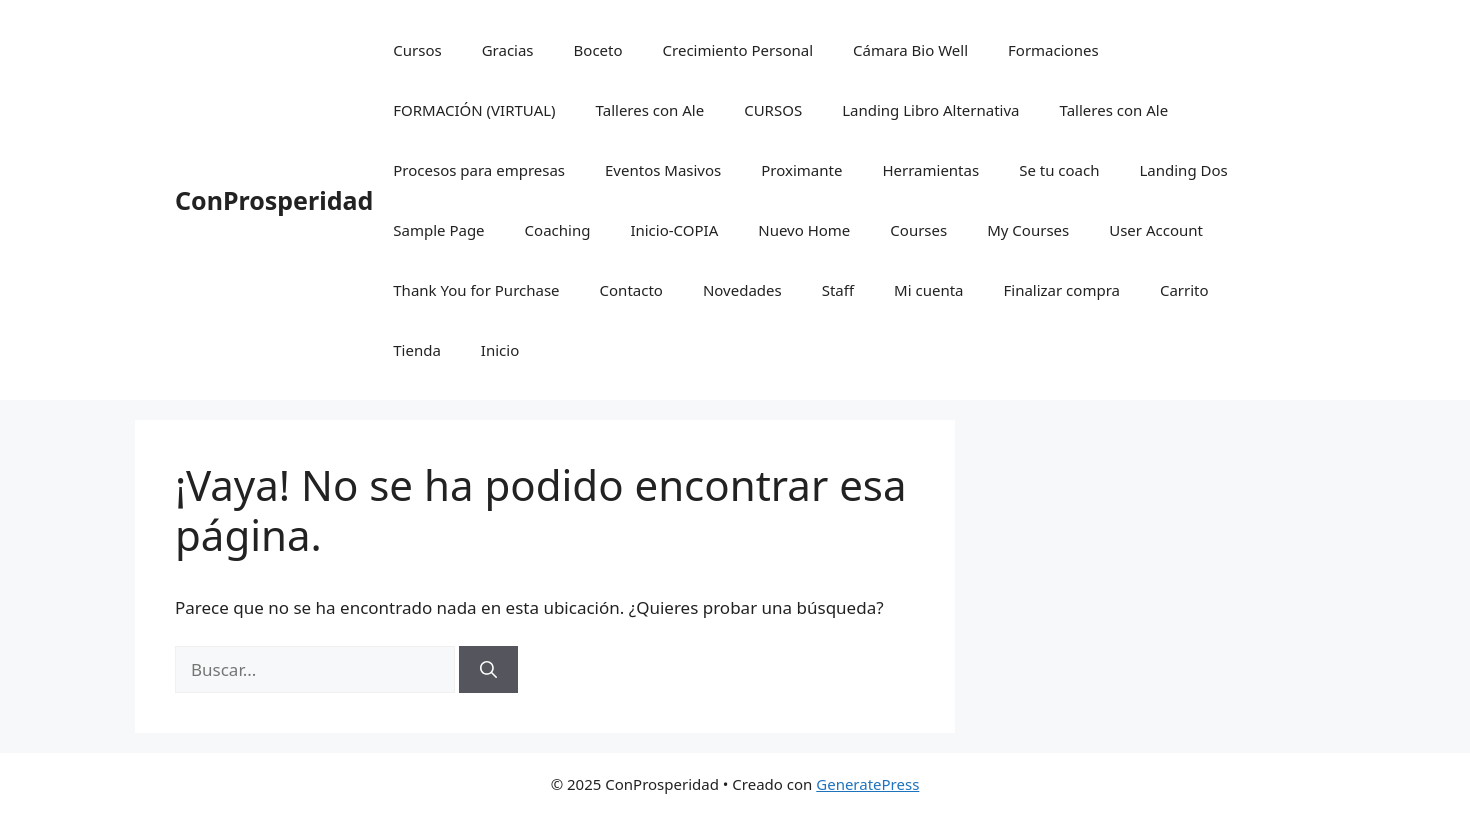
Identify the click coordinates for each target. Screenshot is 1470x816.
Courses (918, 230)
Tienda (417, 350)
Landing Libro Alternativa (930, 110)
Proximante (801, 170)
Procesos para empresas (479, 170)
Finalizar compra (1061, 290)
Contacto (631, 290)
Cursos (417, 50)
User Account (1156, 230)
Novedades (742, 290)
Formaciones (1053, 50)
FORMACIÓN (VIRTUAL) (474, 110)
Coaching (558, 230)
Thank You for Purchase (476, 290)
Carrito (1184, 290)
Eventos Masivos (663, 170)
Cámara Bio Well (910, 50)
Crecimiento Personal (738, 50)
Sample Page (438, 230)
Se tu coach (1059, 170)
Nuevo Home (804, 230)
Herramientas (930, 170)
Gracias (508, 50)
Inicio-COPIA (674, 230)
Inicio (500, 350)
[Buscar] (488, 670)
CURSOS (773, 110)
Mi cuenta (928, 290)
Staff (838, 290)
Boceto (598, 50)
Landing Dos (1183, 170)
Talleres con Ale (650, 110)
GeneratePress (867, 784)
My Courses (1028, 230)
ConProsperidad (274, 200)
